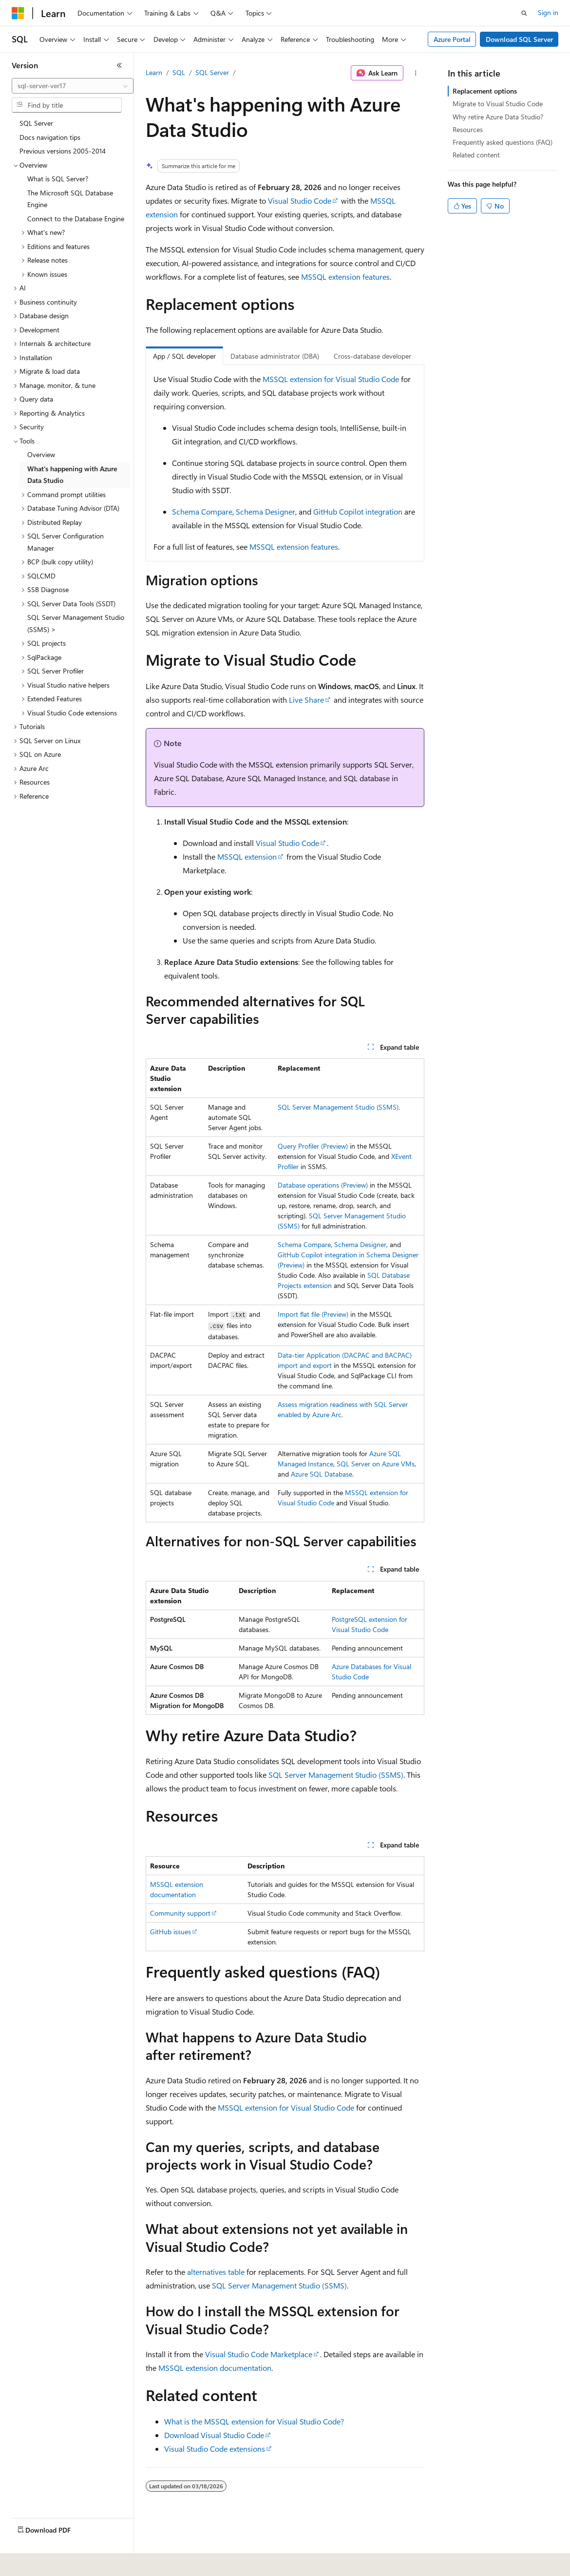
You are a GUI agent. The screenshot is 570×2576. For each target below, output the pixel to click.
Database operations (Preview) (323, 1185)
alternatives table (216, 2272)
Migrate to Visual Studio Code (498, 103)
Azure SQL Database (321, 1474)
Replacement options (485, 91)
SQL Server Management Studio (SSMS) (338, 1107)
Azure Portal (452, 39)
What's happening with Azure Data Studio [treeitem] (72, 474)
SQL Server (212, 72)
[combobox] (72, 86)
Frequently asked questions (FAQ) (502, 142)
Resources (468, 129)
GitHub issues (170, 1931)
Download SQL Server (519, 39)
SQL (178, 72)
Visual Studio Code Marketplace (258, 2354)
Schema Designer (265, 511)
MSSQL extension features (345, 276)
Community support (180, 1913)
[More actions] (415, 73)
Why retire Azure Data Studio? (498, 116)
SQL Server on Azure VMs (376, 1463)
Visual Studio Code (299, 200)
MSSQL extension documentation (214, 2368)
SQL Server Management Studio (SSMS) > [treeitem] (75, 623)
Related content (476, 154)
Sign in (548, 12)
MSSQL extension (247, 856)
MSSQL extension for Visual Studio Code (331, 379)
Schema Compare (202, 511)
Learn (154, 72)
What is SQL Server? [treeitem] (57, 178)
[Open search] (524, 13)
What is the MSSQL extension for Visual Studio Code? (254, 2421)
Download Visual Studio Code (214, 2435)
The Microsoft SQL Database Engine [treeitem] (70, 199)
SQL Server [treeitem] (36, 123)
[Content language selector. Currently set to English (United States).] (56, 2562)
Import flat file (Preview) (313, 1314)
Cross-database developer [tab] (372, 356)
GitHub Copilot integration (357, 511)
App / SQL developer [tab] (184, 356)
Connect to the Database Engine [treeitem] (75, 218)
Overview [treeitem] (41, 454)
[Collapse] (119, 65)
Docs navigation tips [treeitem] (49, 137)
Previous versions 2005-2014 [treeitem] (62, 150)
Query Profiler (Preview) (313, 1146)
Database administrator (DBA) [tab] (274, 356)
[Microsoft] (18, 13)
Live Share (306, 699)
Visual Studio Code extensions (214, 2448)
